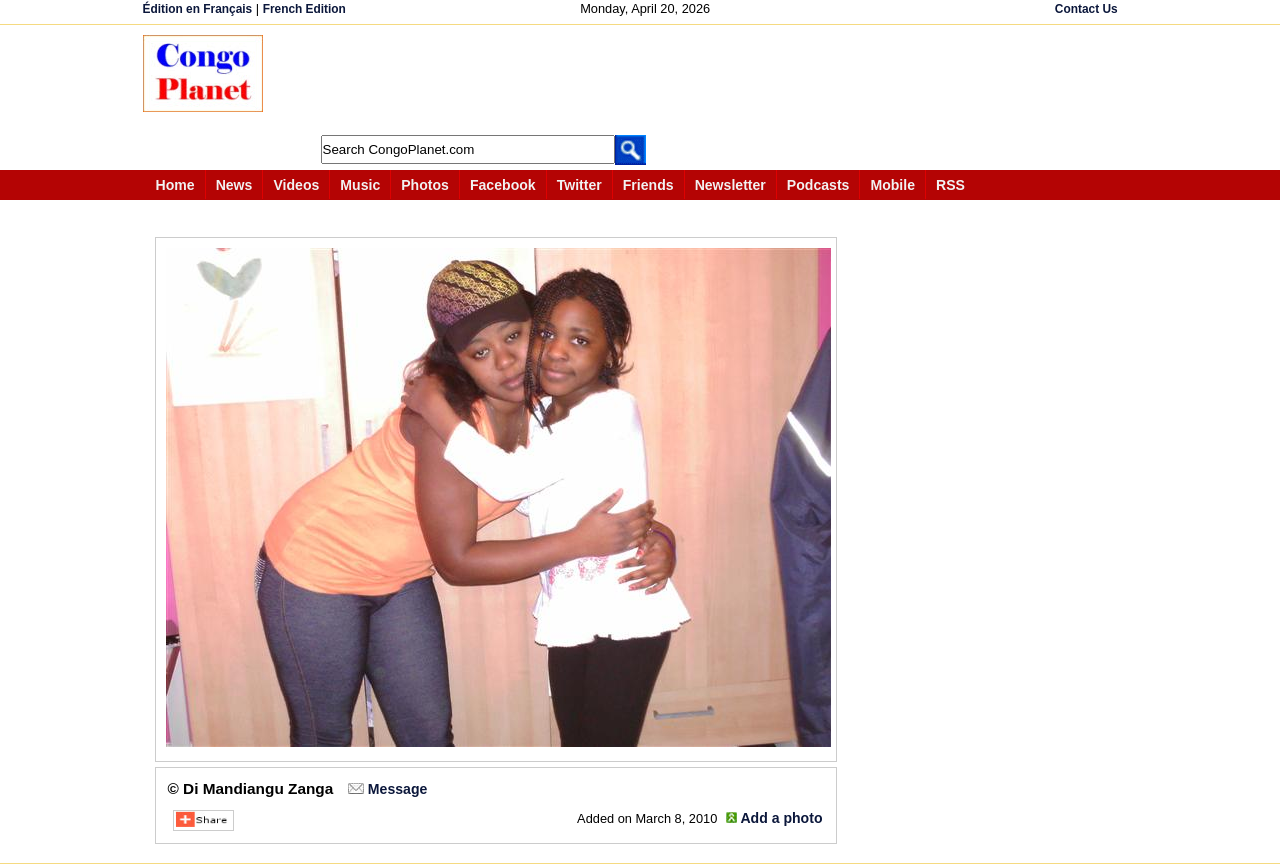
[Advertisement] (647, 80)
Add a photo (781, 818)
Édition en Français (198, 9)
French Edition (304, 9)
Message (397, 789)
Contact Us (1086, 9)
